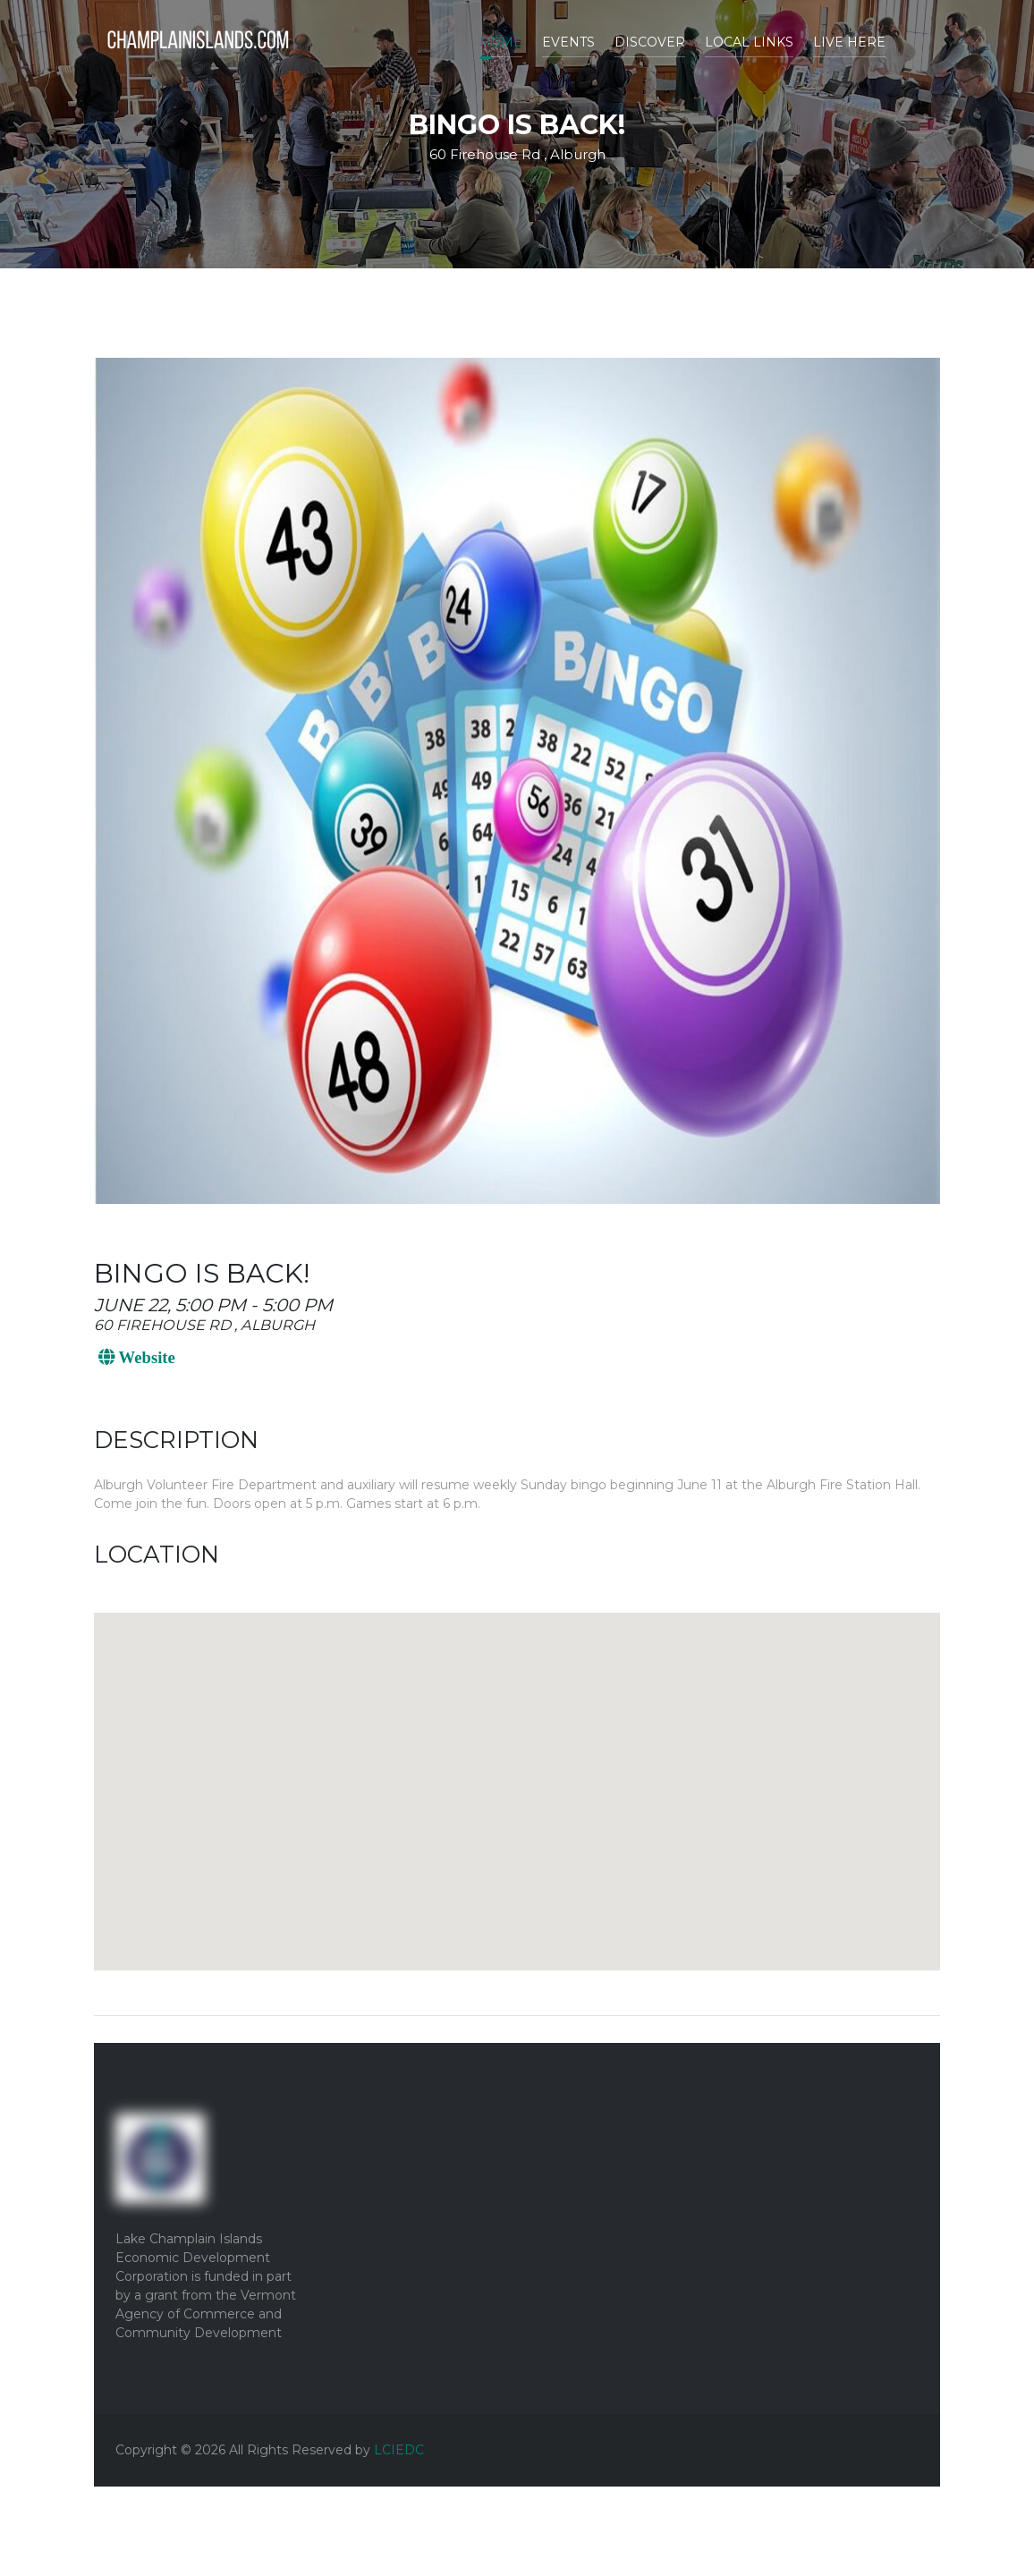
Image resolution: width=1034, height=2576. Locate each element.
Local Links (749, 42)
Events (568, 42)
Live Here (849, 42)
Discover (649, 42)
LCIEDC (399, 2450)
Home (500, 42)
